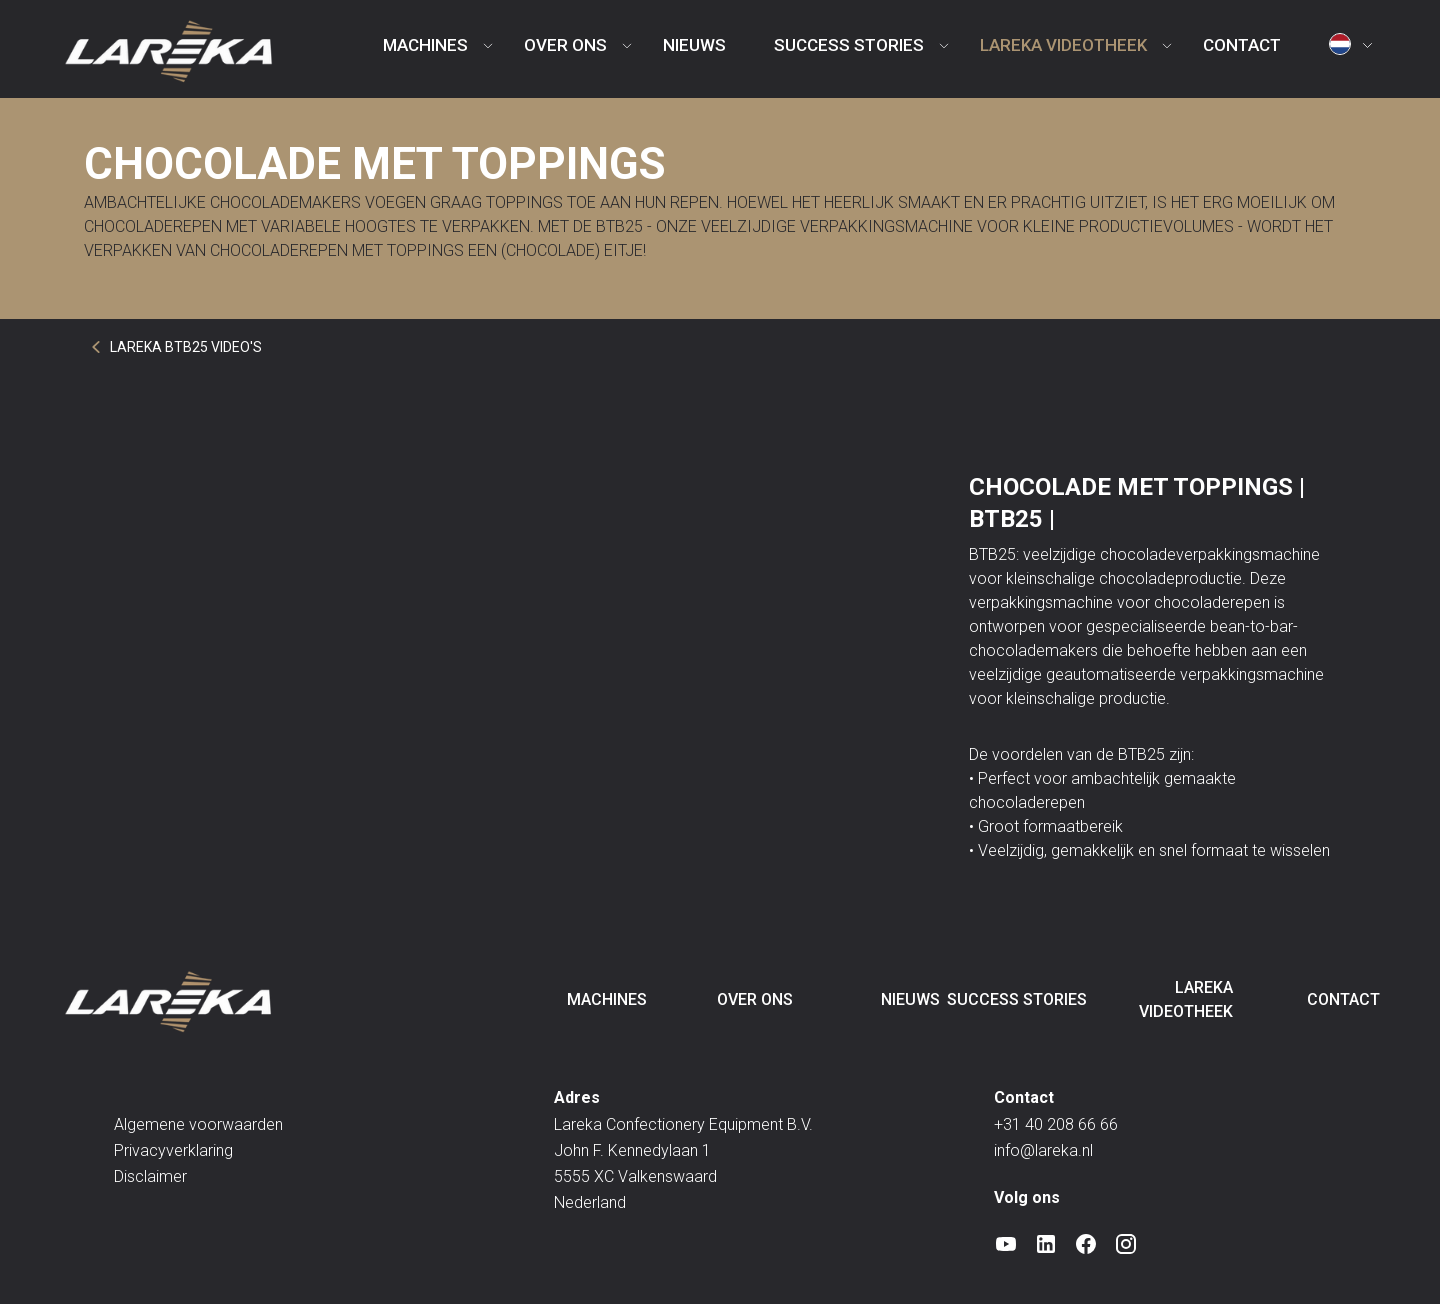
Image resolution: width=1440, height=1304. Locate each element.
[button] (1354, 49)
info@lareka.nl (1043, 1150)
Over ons (565, 45)
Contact (1242, 45)
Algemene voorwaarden (198, 1124)
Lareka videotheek (1063, 45)
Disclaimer (150, 1176)
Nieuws (694, 45)
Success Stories (849, 45)
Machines (425, 45)
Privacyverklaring (173, 1150)
